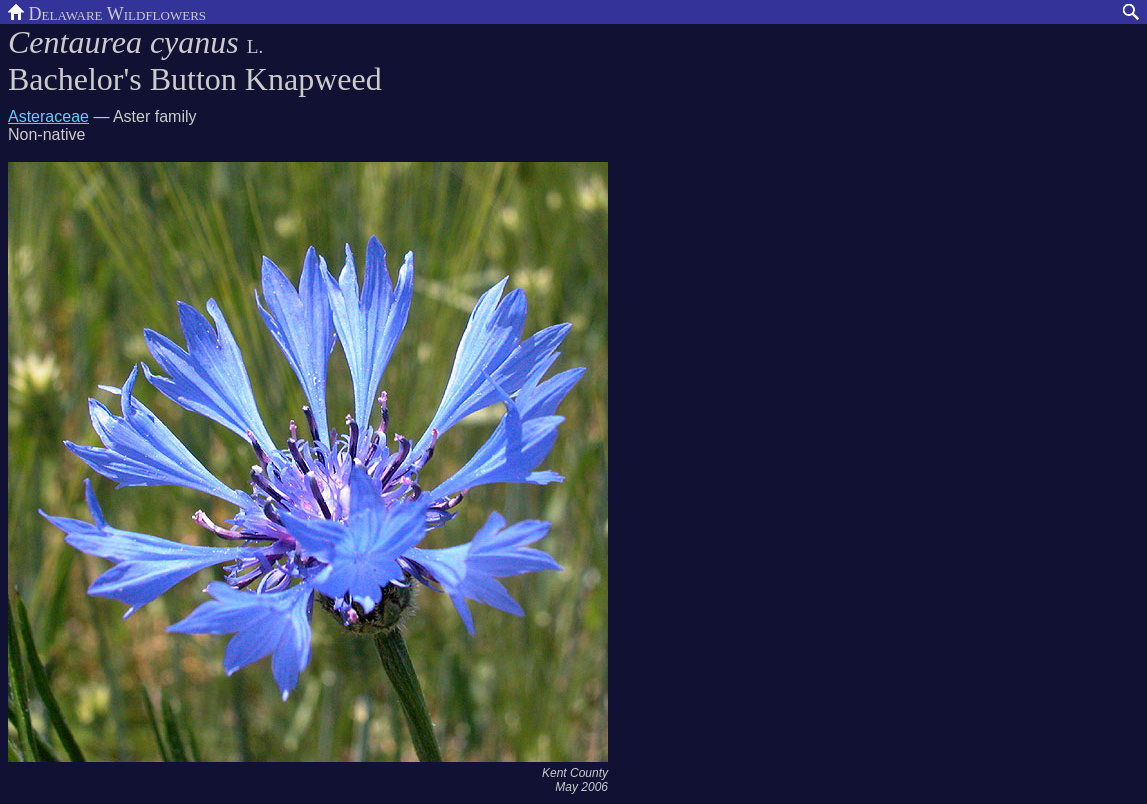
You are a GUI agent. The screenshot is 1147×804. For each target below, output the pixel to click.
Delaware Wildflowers (107, 12)
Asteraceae (48, 116)
